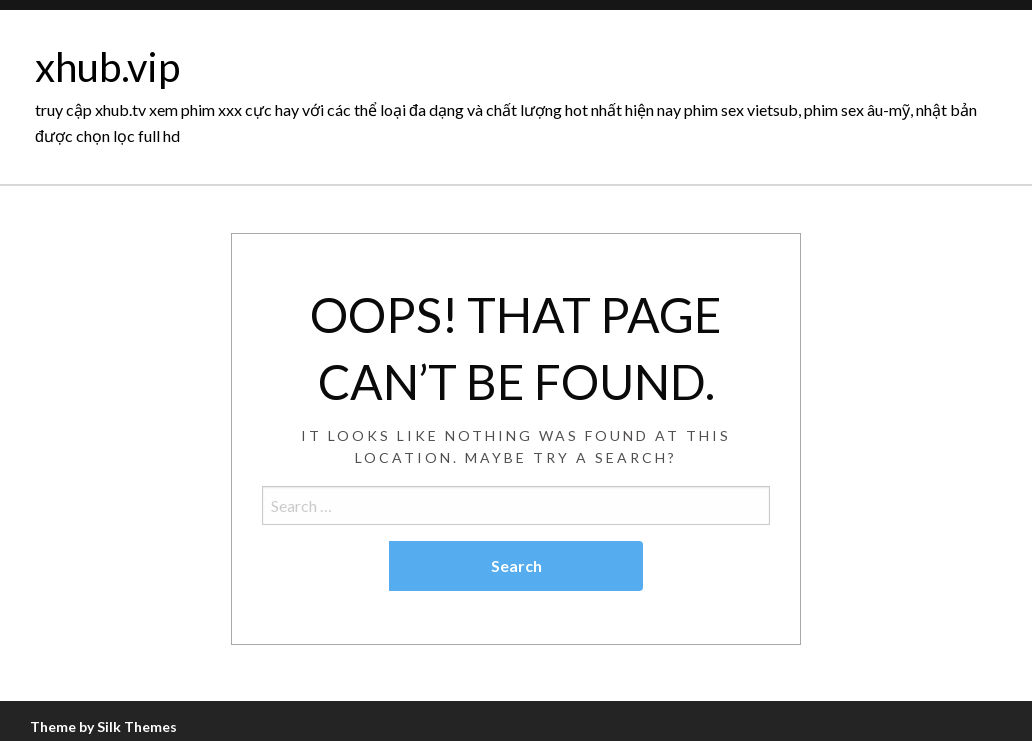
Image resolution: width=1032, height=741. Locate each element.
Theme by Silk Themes (103, 726)
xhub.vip (107, 67)
